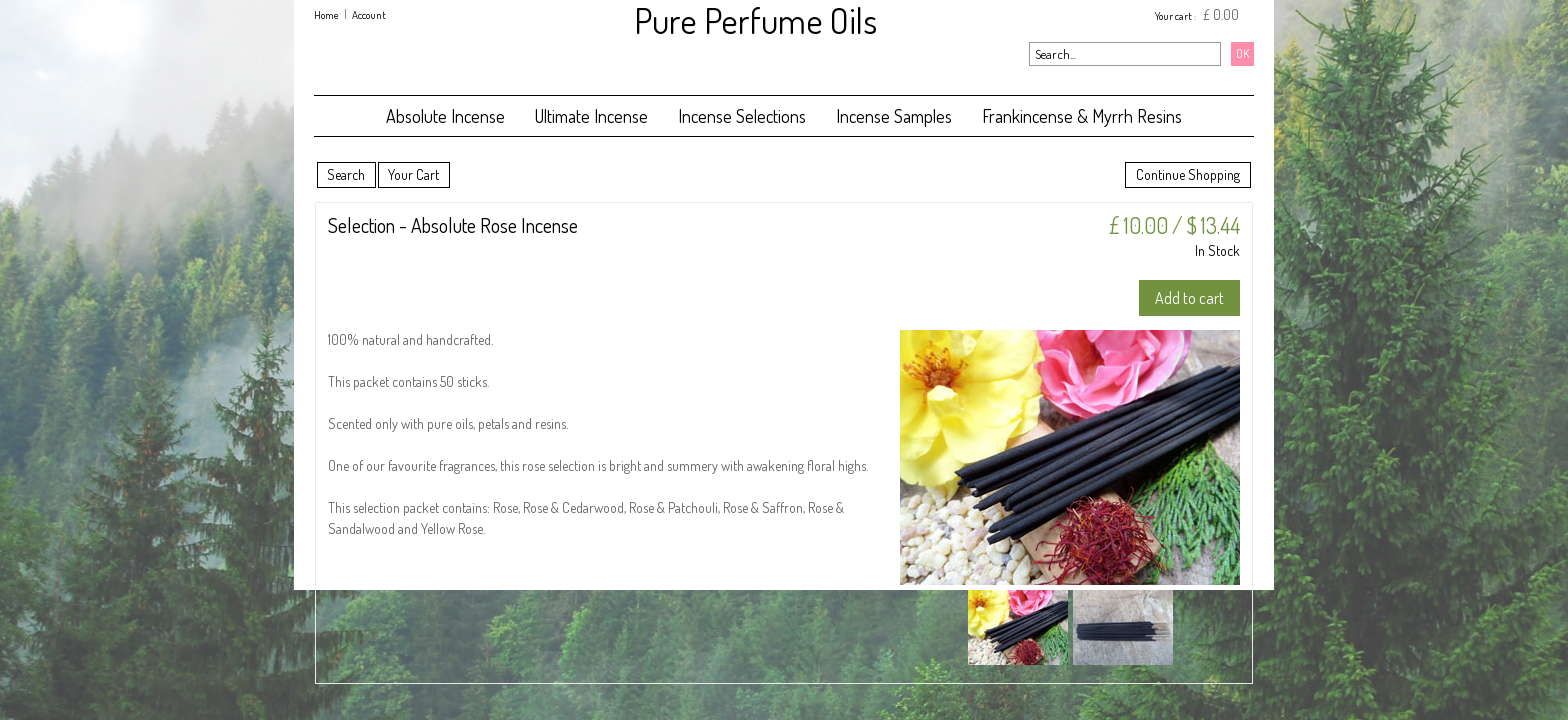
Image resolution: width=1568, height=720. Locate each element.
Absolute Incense (445, 116)
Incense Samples (894, 116)
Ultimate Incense (591, 116)
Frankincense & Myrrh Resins (1082, 116)
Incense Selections (742, 116)
